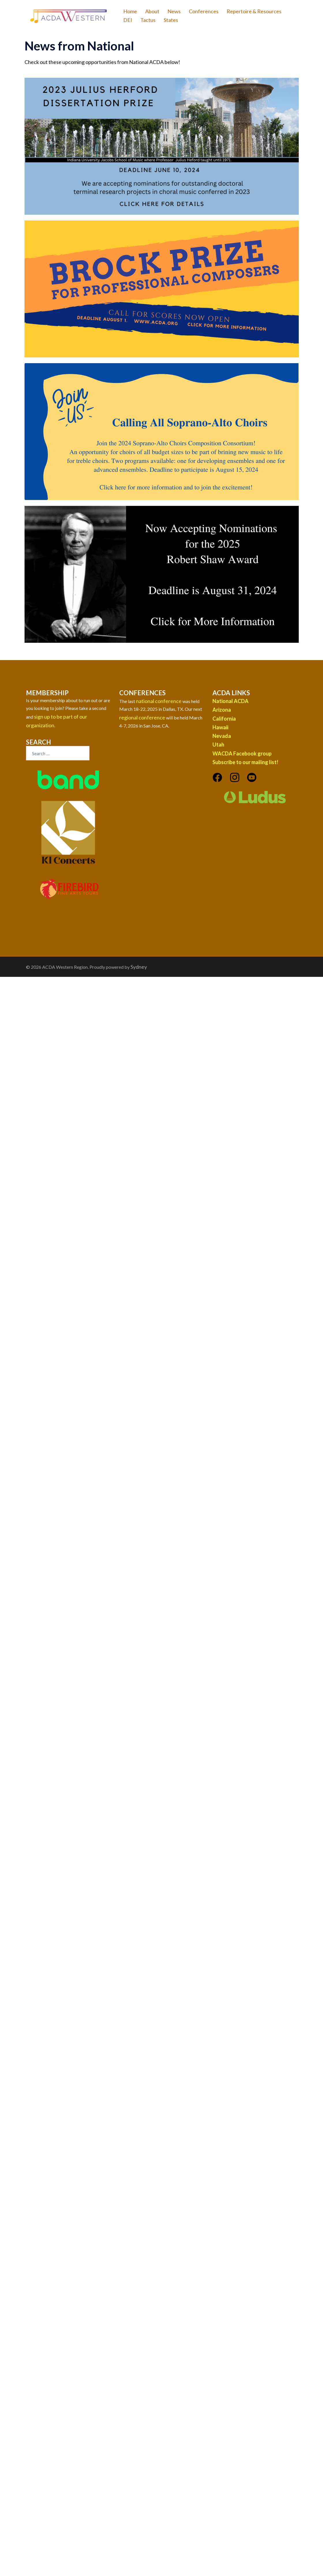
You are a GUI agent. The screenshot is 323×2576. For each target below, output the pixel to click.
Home (130, 11)
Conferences (204, 11)
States (171, 20)
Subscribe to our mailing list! (245, 762)
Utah (218, 744)
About (152, 11)
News (174, 11)
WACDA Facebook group (242, 753)
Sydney (138, 967)
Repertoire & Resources (254, 11)
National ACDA (230, 701)
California (224, 718)
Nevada (221, 736)
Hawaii (220, 727)
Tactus (148, 20)
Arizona (221, 709)
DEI (127, 20)
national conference (159, 701)
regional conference (142, 717)
